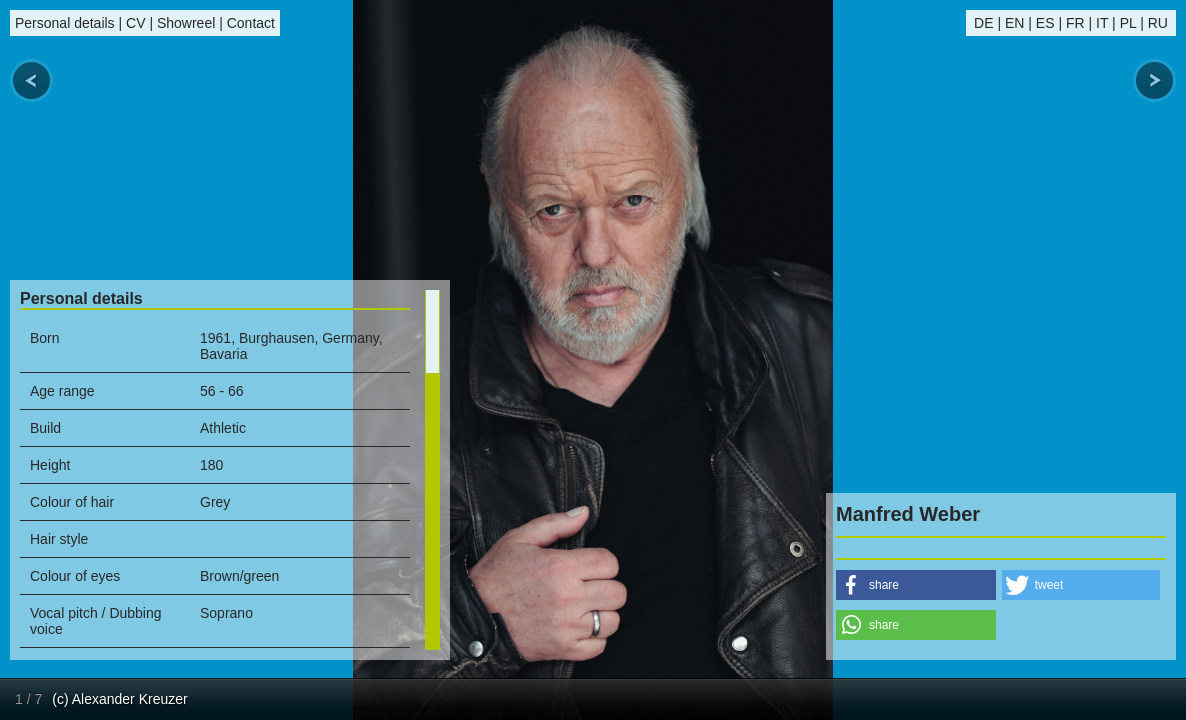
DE (983, 23)
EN (1014, 23)
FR (1075, 23)
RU (1158, 23)
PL (1128, 23)
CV (135, 23)
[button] (916, 585)
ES (1045, 23)
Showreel (186, 23)
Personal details (65, 23)
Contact (251, 23)
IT (1102, 23)
